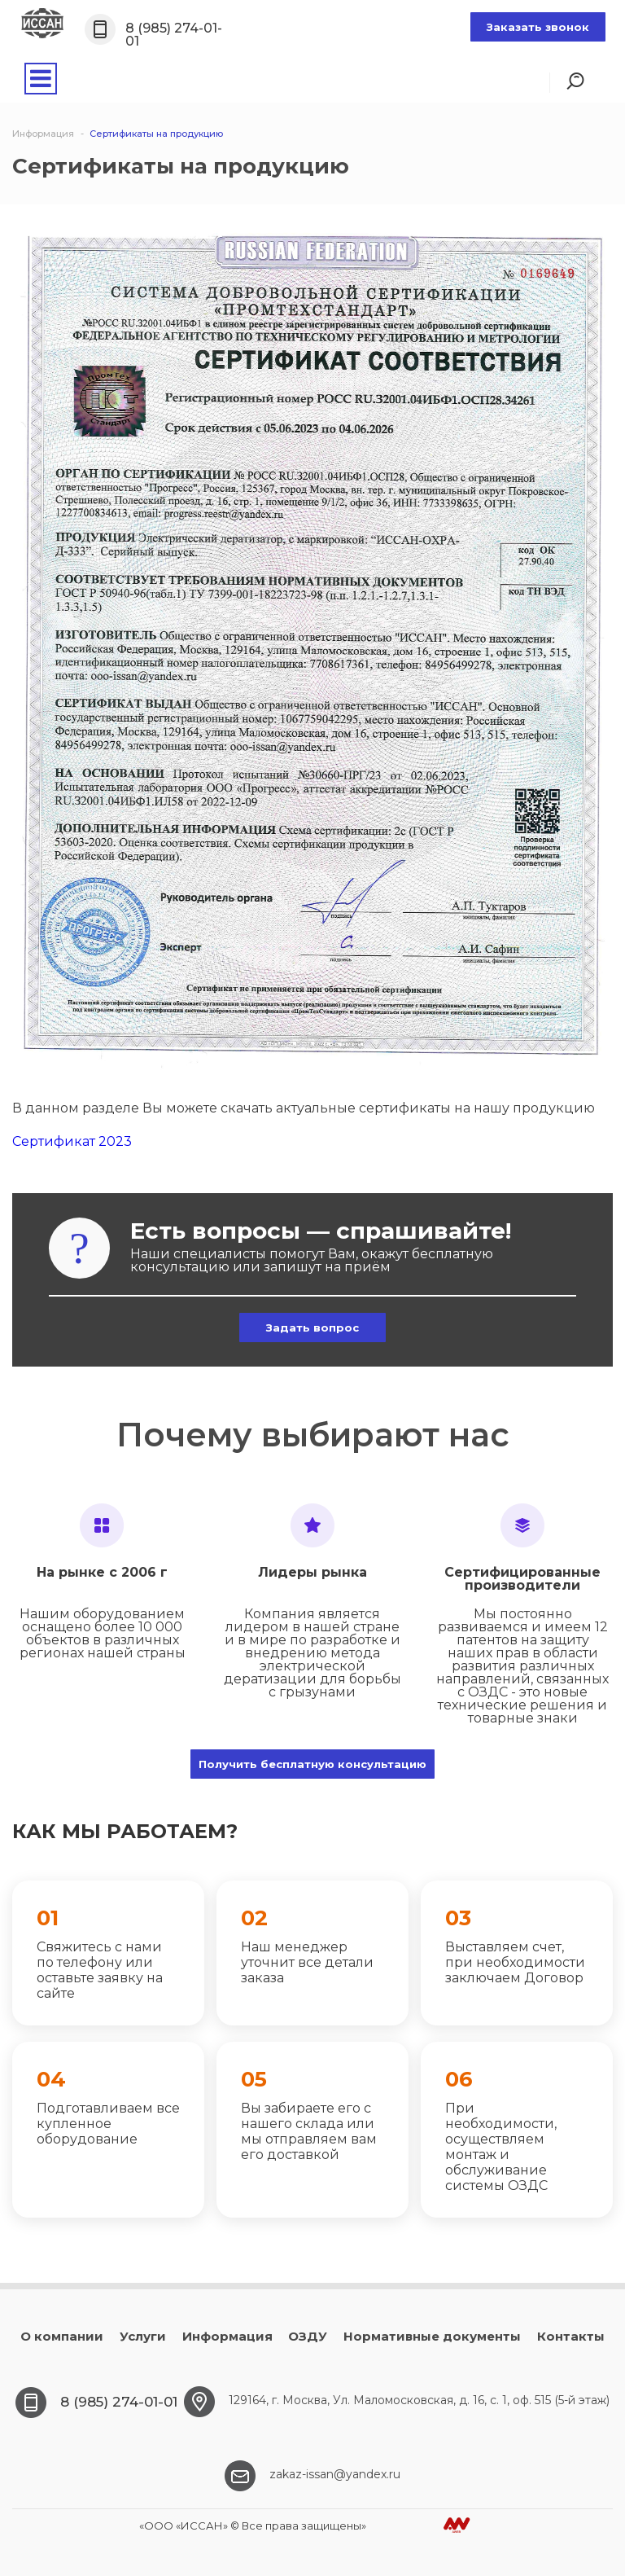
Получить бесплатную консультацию (312, 1764)
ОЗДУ (307, 2336)
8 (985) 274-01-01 (173, 34)
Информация (227, 2336)
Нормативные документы (432, 2336)
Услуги (143, 2336)
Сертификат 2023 (72, 1141)
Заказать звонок (538, 26)
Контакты (571, 2336)
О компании (61, 2336)
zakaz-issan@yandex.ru (334, 2474)
